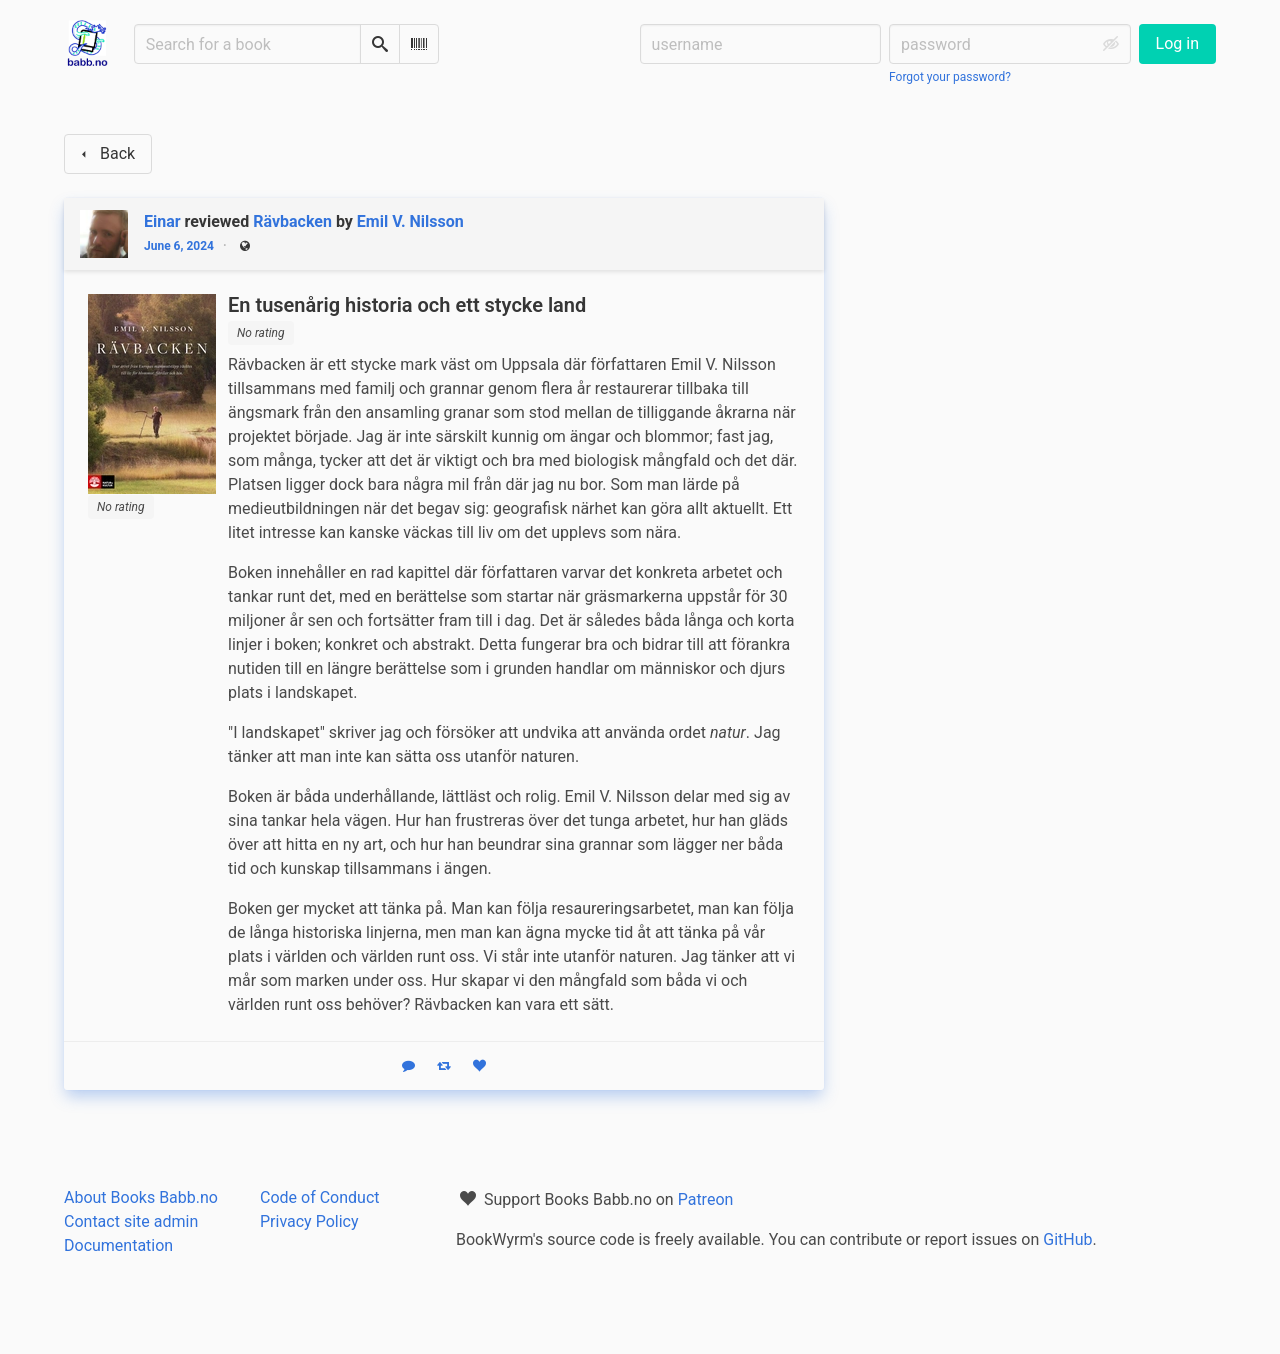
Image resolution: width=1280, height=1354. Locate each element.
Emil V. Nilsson (410, 221)
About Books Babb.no (141, 1197)
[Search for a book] (247, 44)
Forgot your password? (950, 77)
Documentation (118, 1245)
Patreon (706, 1199)
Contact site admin (131, 1221)
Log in (1177, 43)
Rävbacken (292, 221)
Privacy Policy (309, 1221)
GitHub (1067, 1239)
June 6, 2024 (179, 246)
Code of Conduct (320, 1197)
